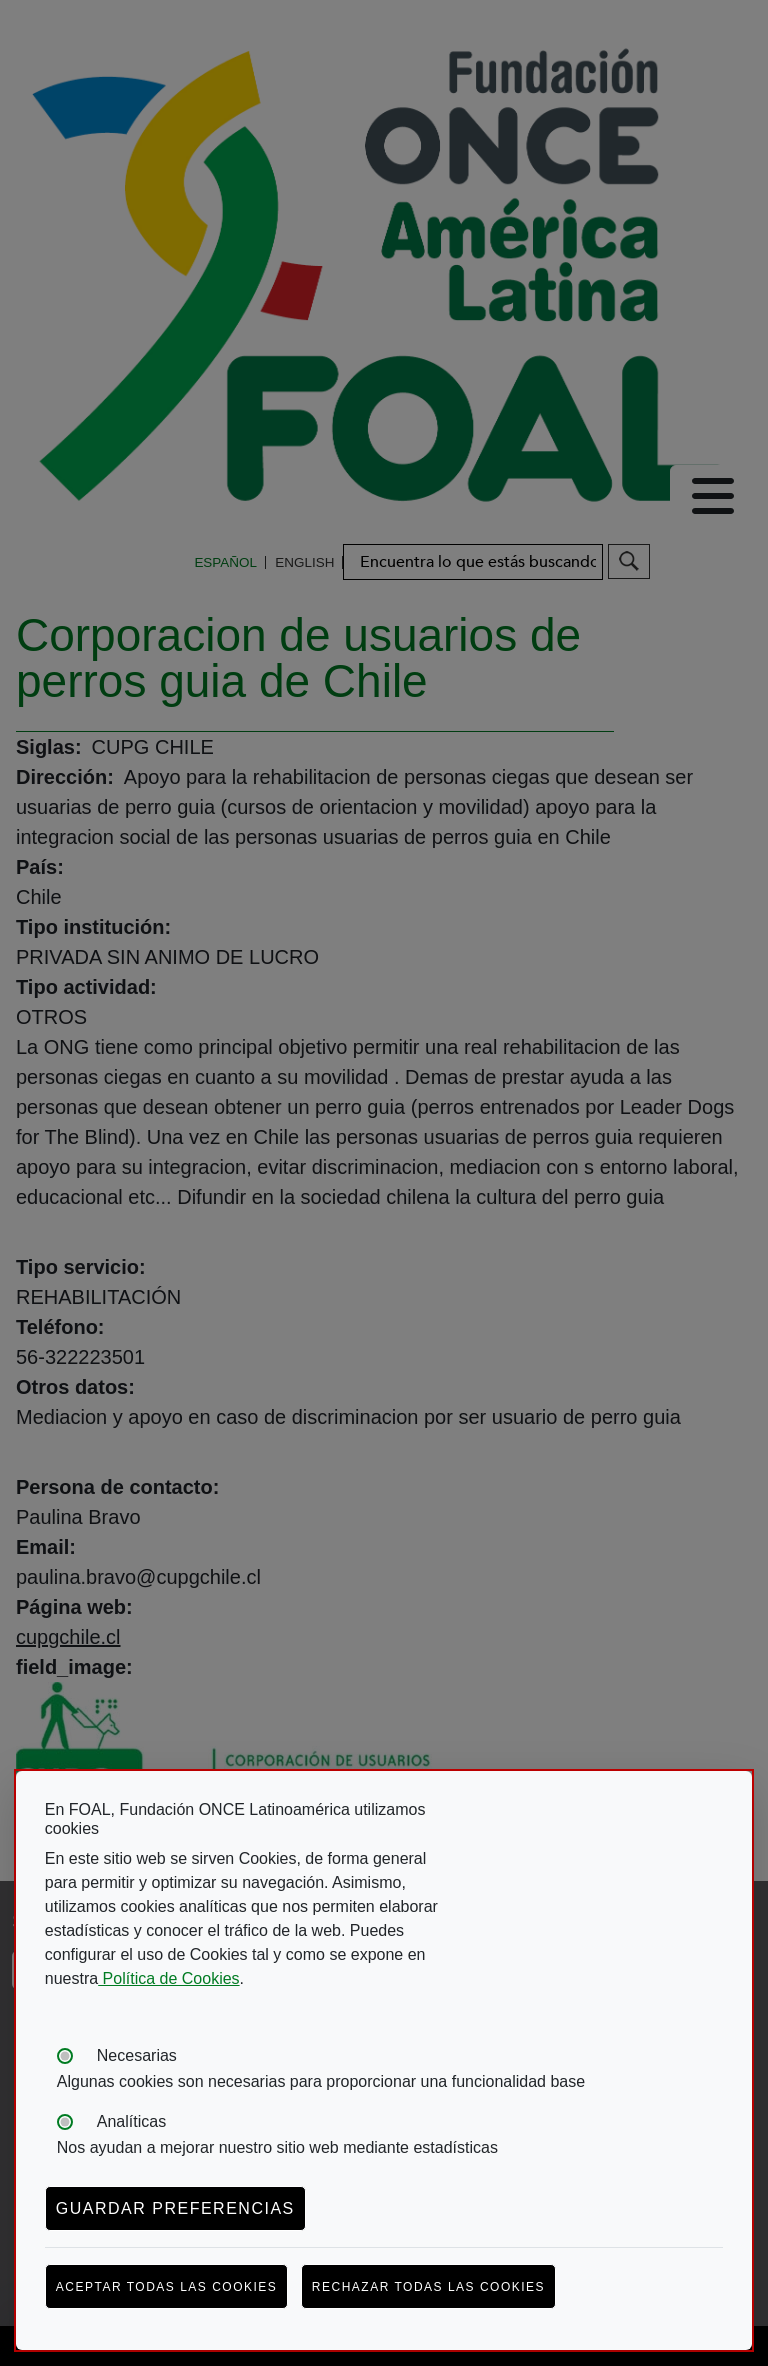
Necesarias (137, 2055)
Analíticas (131, 2121)
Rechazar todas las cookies (428, 2287)
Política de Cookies (168, 1978)
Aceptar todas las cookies (167, 2287)
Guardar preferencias (175, 2208)
